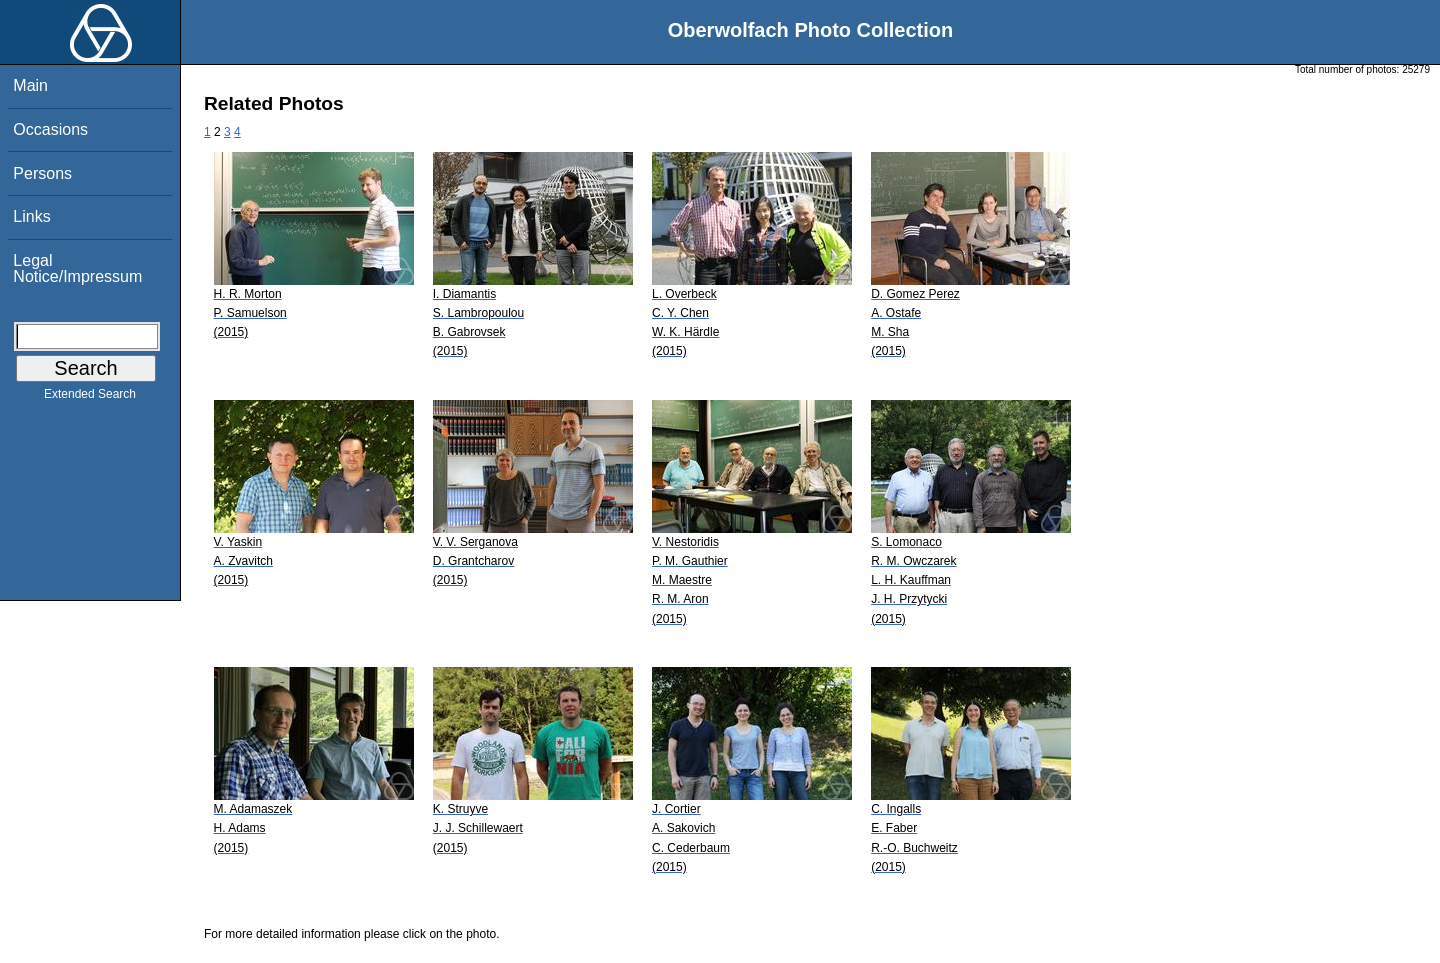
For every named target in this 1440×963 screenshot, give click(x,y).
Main (30, 85)
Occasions (50, 129)
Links (31, 216)
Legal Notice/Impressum (77, 268)
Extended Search (90, 398)
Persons (42, 173)
